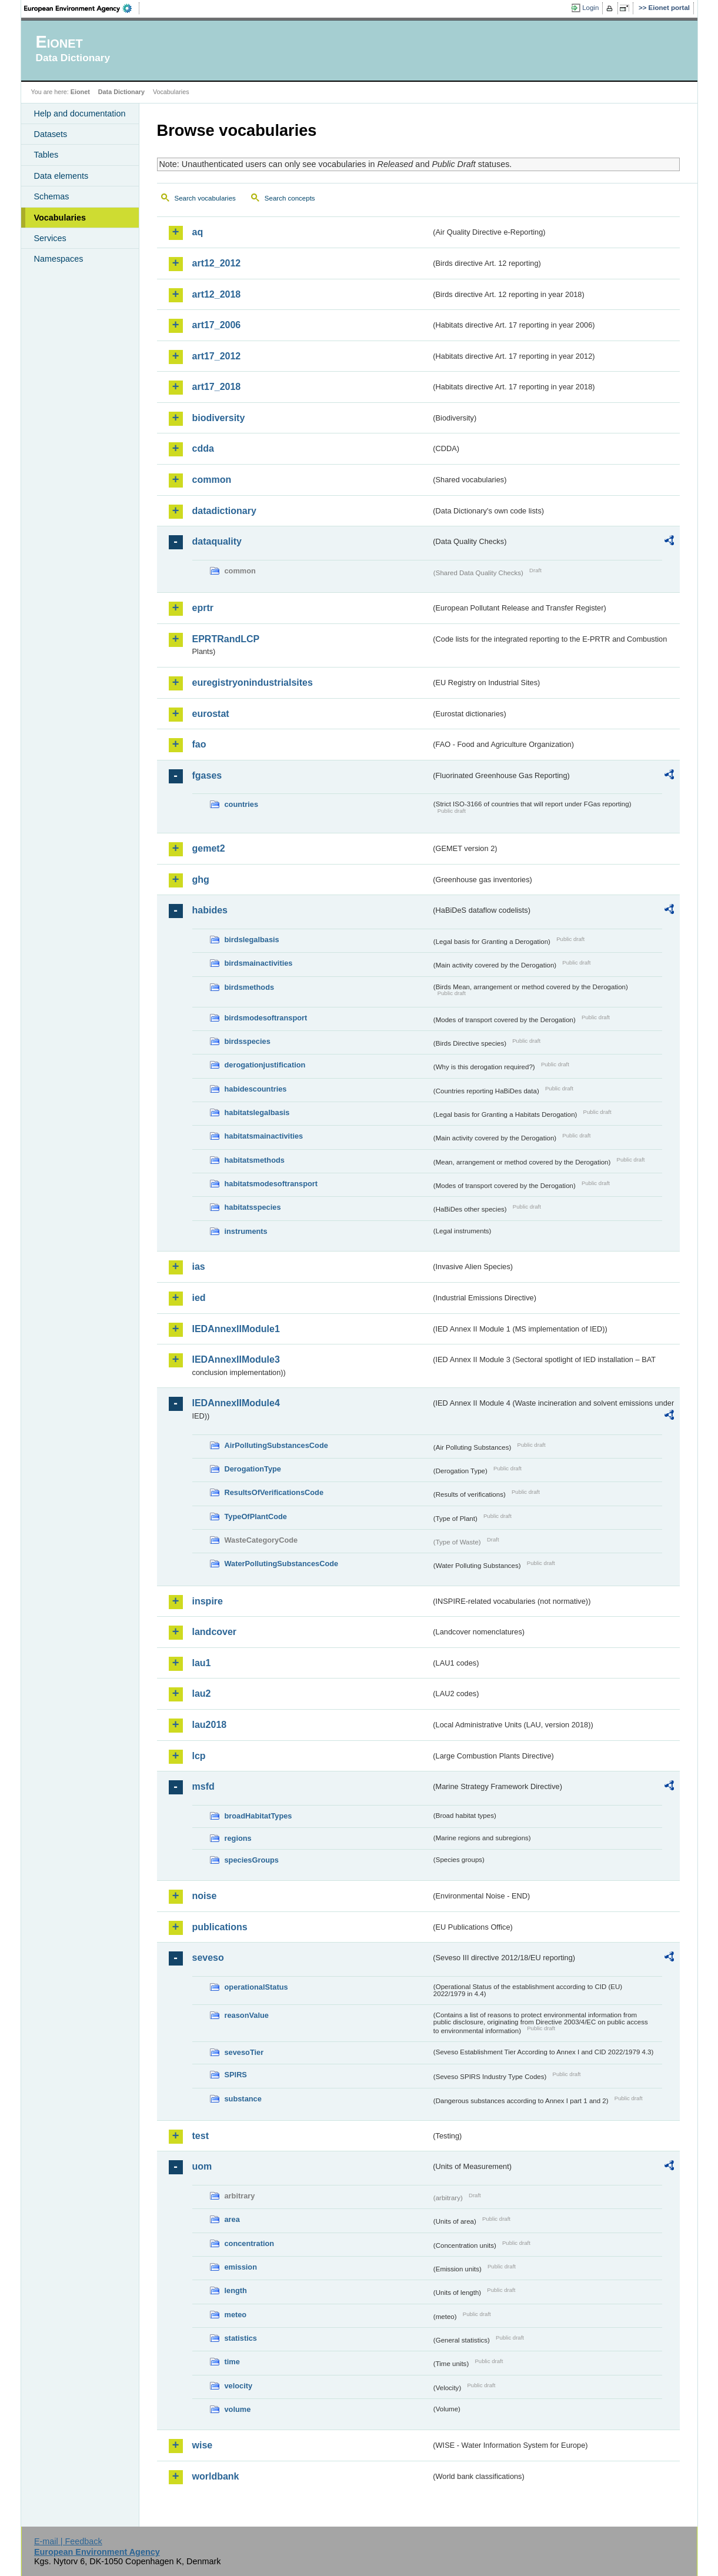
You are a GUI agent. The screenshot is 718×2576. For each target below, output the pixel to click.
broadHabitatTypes (258, 1815)
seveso (208, 1958)
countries (242, 804)
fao (199, 744)
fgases (207, 775)
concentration (250, 2243)
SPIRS (236, 2074)
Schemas (51, 196)
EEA (81, 8)
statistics (241, 2338)
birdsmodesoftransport (266, 1017)
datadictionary (224, 511)
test (200, 2136)
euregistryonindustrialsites (252, 683)
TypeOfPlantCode (256, 1516)
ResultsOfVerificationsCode (274, 1492)
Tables (46, 154)
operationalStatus (256, 1987)
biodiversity (218, 418)
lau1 (201, 1663)
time (232, 2361)
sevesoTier (244, 2052)
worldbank (215, 2476)
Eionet (80, 91)
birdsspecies (247, 1041)
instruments (246, 1231)
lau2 (201, 1694)
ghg (200, 880)
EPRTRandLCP (226, 639)
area (232, 2219)
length (236, 2290)
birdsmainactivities (259, 963)
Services (50, 238)
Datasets (51, 134)
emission (241, 2267)
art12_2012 (216, 263)
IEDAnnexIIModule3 (236, 1359)
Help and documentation (80, 113)
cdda (203, 448)
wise (202, 2445)
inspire (207, 1601)
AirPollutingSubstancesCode (276, 1445)
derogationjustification (265, 1064)
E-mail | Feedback (68, 2541)
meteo (236, 2314)
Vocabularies (60, 217)
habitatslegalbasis (257, 1112)
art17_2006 (216, 325)
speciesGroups (252, 1860)
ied (199, 1298)
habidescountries (256, 1089)
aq (197, 232)
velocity (239, 2385)
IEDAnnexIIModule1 (236, 1329)
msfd (203, 1786)
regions (238, 1838)
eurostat (210, 714)
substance (243, 2098)
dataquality (217, 541)
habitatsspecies (253, 1207)
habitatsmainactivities (264, 1136)
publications (220, 1927)
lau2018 (209, 1725)
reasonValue (247, 2015)
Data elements (61, 176)
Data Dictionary (121, 91)
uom (202, 2166)
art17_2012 (216, 356)
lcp (199, 1756)
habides (210, 910)
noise (204, 1896)
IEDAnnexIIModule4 (236, 1403)
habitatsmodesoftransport (271, 1183)
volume (238, 2409)
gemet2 (208, 848)
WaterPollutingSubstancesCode (282, 1563)
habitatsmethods (255, 1160)
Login (590, 7)
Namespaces (59, 258)
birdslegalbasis (252, 939)
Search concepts (290, 198)
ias (198, 1267)
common (212, 480)
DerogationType (253, 1468)
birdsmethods (250, 987)
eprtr (202, 608)
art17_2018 (216, 387)
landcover (214, 1632)
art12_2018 (216, 294)
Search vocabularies (205, 198)
